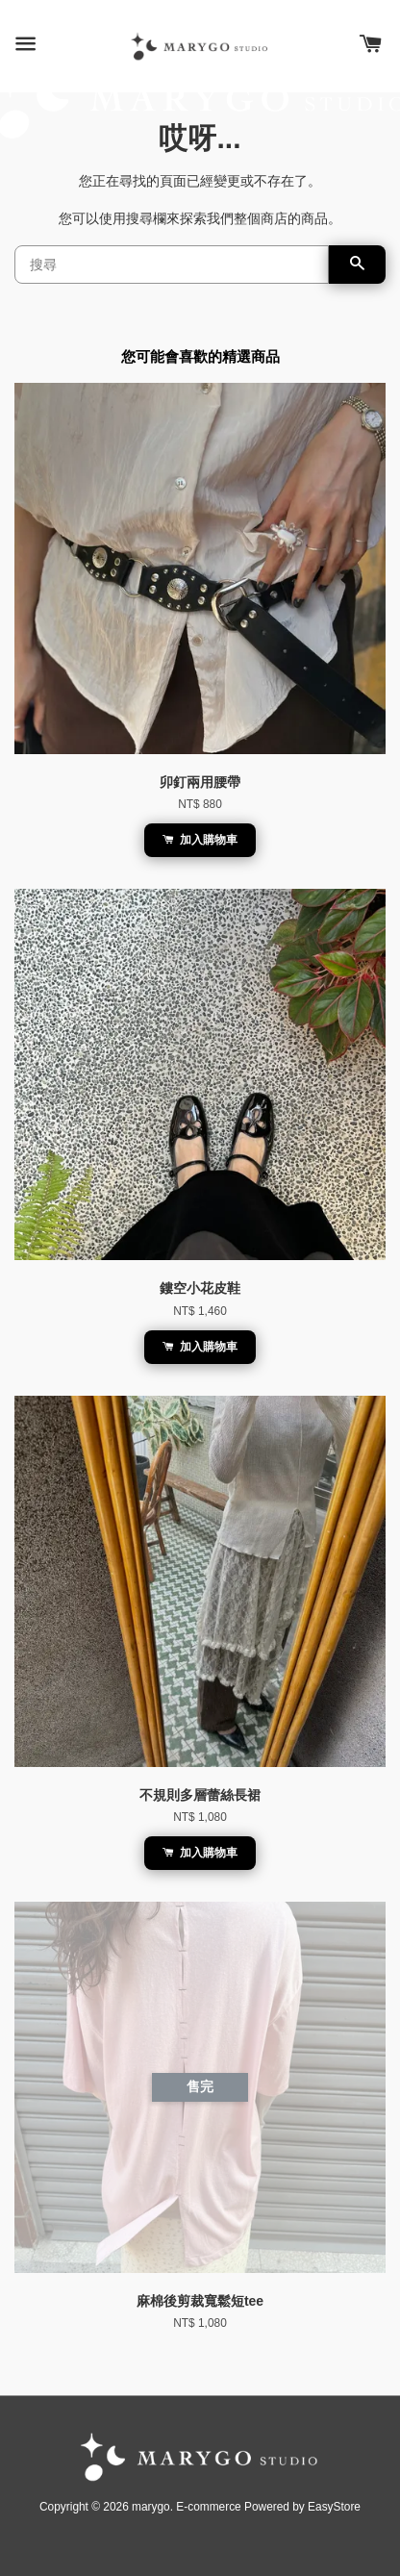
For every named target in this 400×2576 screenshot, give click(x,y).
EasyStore (334, 2506)
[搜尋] (171, 264)
